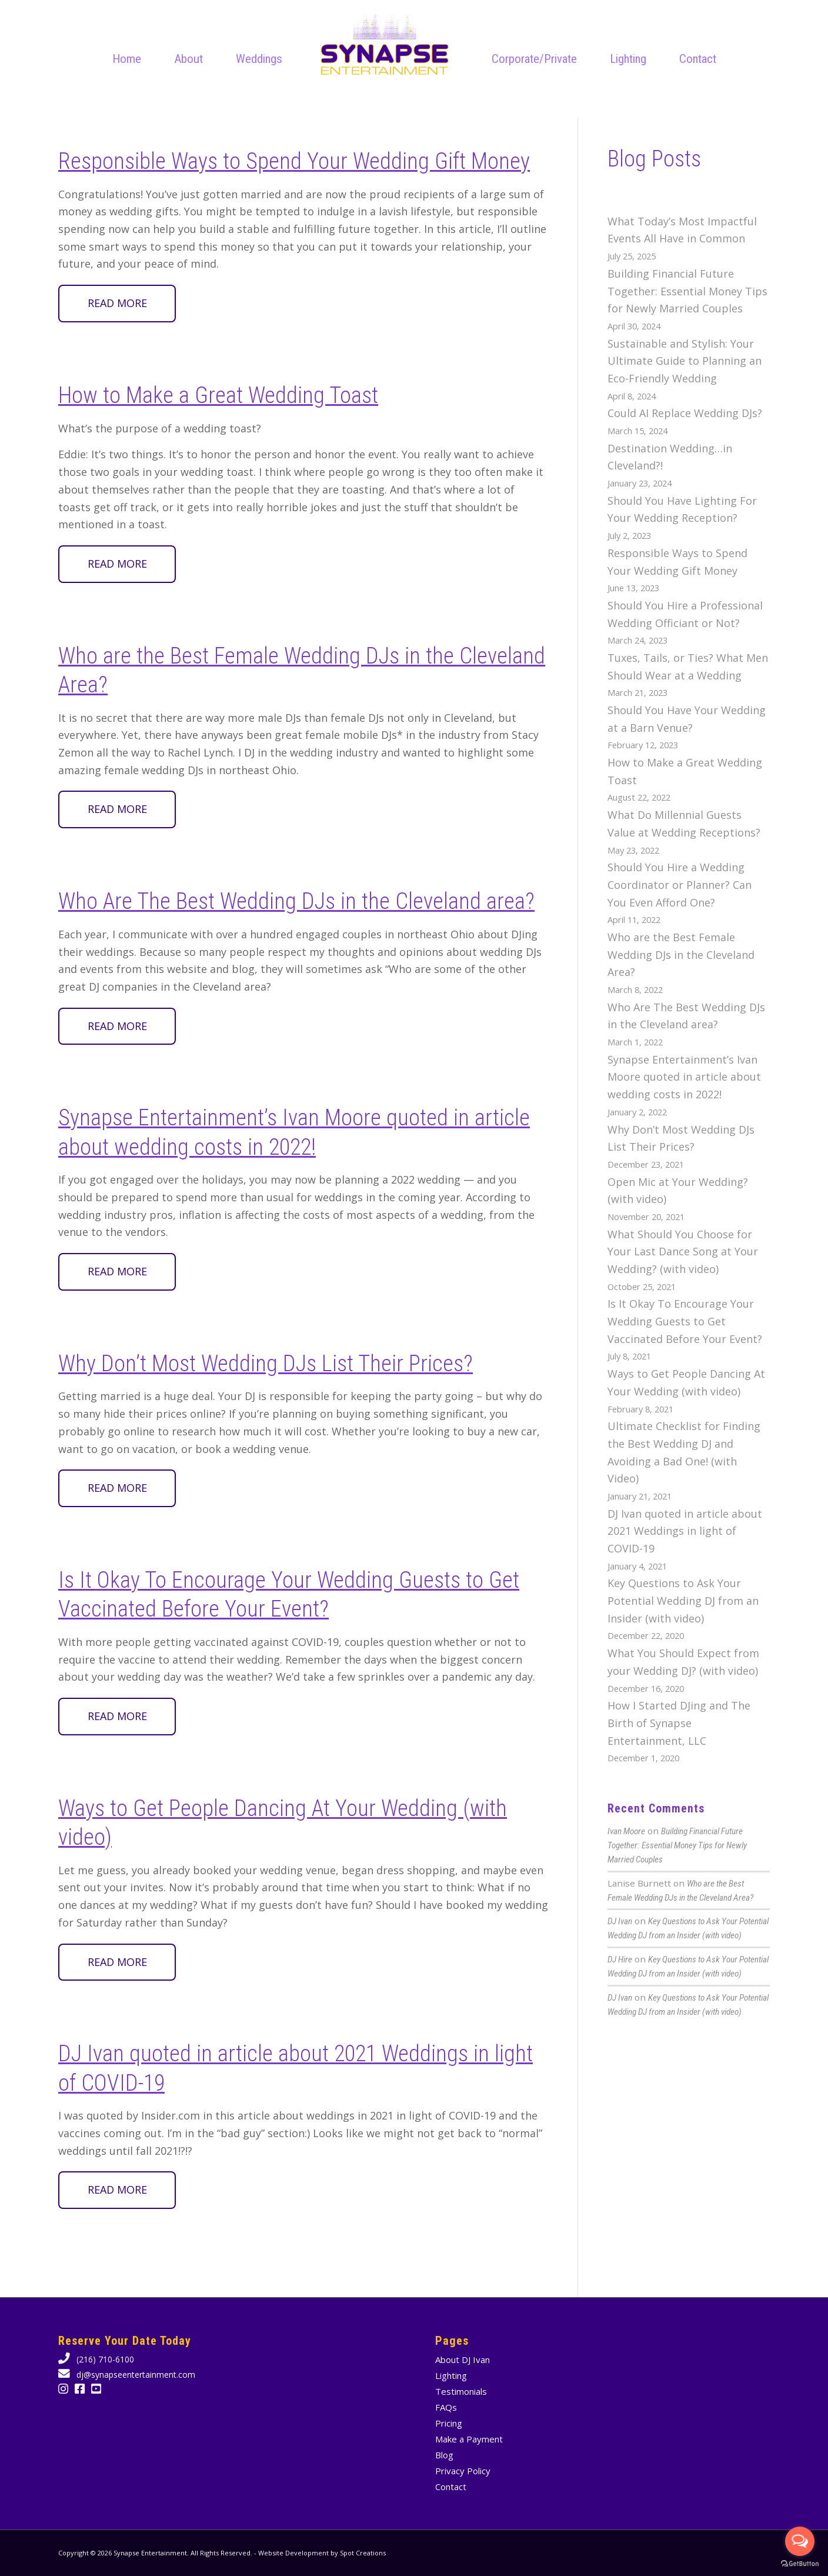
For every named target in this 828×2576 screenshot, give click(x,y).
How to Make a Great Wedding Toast (218, 395)
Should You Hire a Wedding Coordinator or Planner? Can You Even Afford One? (679, 884)
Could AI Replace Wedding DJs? (684, 413)
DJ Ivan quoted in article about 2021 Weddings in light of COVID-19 (684, 1531)
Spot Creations (363, 2552)
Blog (444, 2455)
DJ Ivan (619, 1921)
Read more (117, 303)
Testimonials (461, 2391)
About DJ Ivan (462, 2359)
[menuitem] (127, 59)
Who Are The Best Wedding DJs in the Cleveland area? (296, 901)
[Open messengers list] (799, 2541)
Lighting (451, 2375)
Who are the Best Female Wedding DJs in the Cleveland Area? (680, 954)
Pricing (448, 2423)
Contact (450, 2486)
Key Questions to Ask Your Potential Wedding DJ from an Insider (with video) (683, 1600)
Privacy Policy (462, 2471)
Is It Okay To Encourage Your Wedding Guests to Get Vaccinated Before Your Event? (684, 1321)
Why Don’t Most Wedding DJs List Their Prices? (265, 1364)
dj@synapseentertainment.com (134, 2374)
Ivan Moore (626, 1831)
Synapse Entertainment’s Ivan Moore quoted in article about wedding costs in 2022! (684, 1076)
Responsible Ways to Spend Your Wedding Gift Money (294, 161)
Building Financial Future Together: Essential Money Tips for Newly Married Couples (687, 290)
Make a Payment (469, 2439)
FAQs (446, 2407)
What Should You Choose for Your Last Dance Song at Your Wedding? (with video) (682, 1251)
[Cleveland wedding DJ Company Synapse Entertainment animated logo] (384, 44)
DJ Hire (619, 1959)
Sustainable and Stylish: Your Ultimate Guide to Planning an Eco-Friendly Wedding (684, 360)
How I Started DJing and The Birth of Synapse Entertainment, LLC (678, 1722)
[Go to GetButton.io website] (800, 2564)
